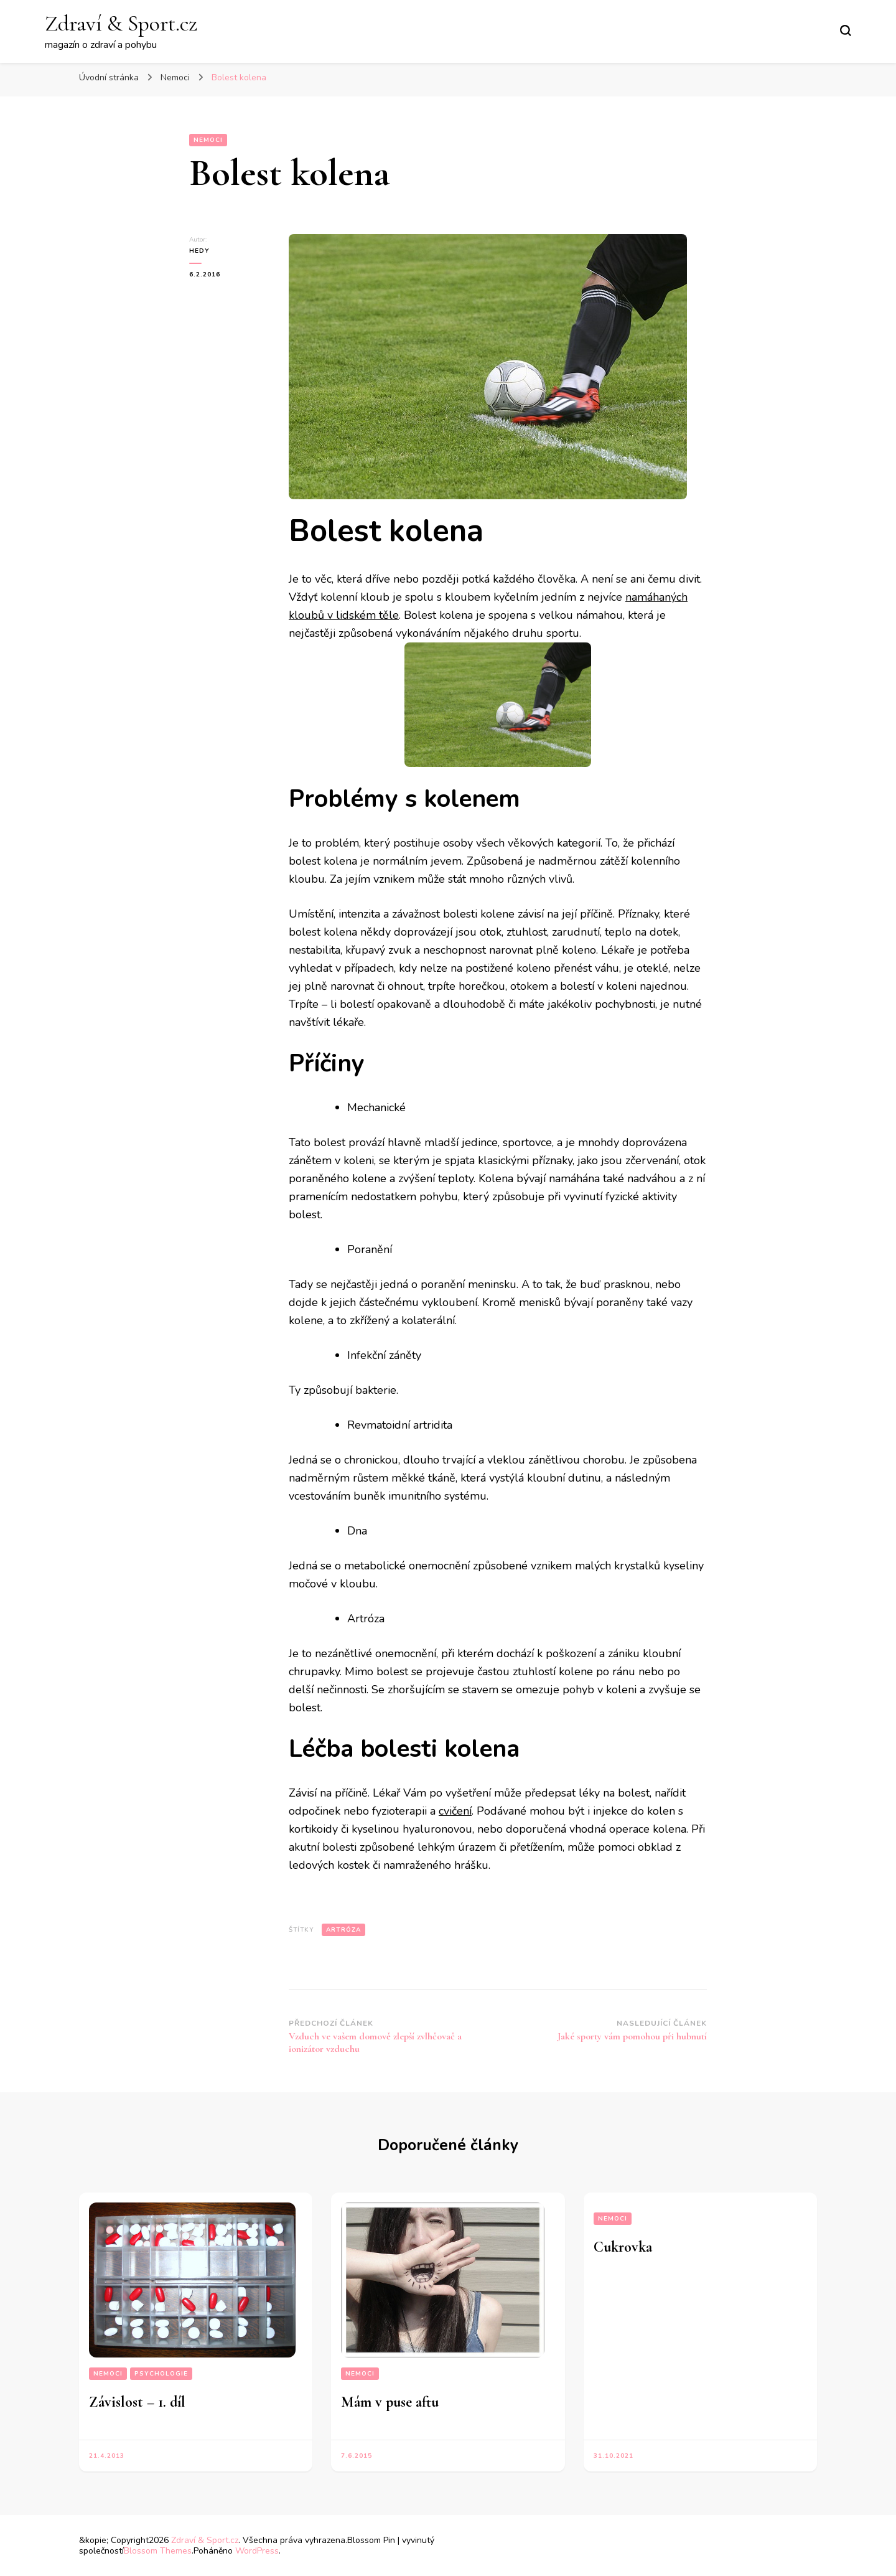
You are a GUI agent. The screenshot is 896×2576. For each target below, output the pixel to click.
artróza (343, 1929)
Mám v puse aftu (390, 2402)
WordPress (257, 2551)
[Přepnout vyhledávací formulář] (845, 30)
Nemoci (208, 140)
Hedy (199, 251)
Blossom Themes (158, 2551)
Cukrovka (623, 2247)
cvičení (455, 1810)
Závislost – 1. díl (137, 2402)
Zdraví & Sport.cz (121, 23)
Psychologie (161, 2373)
